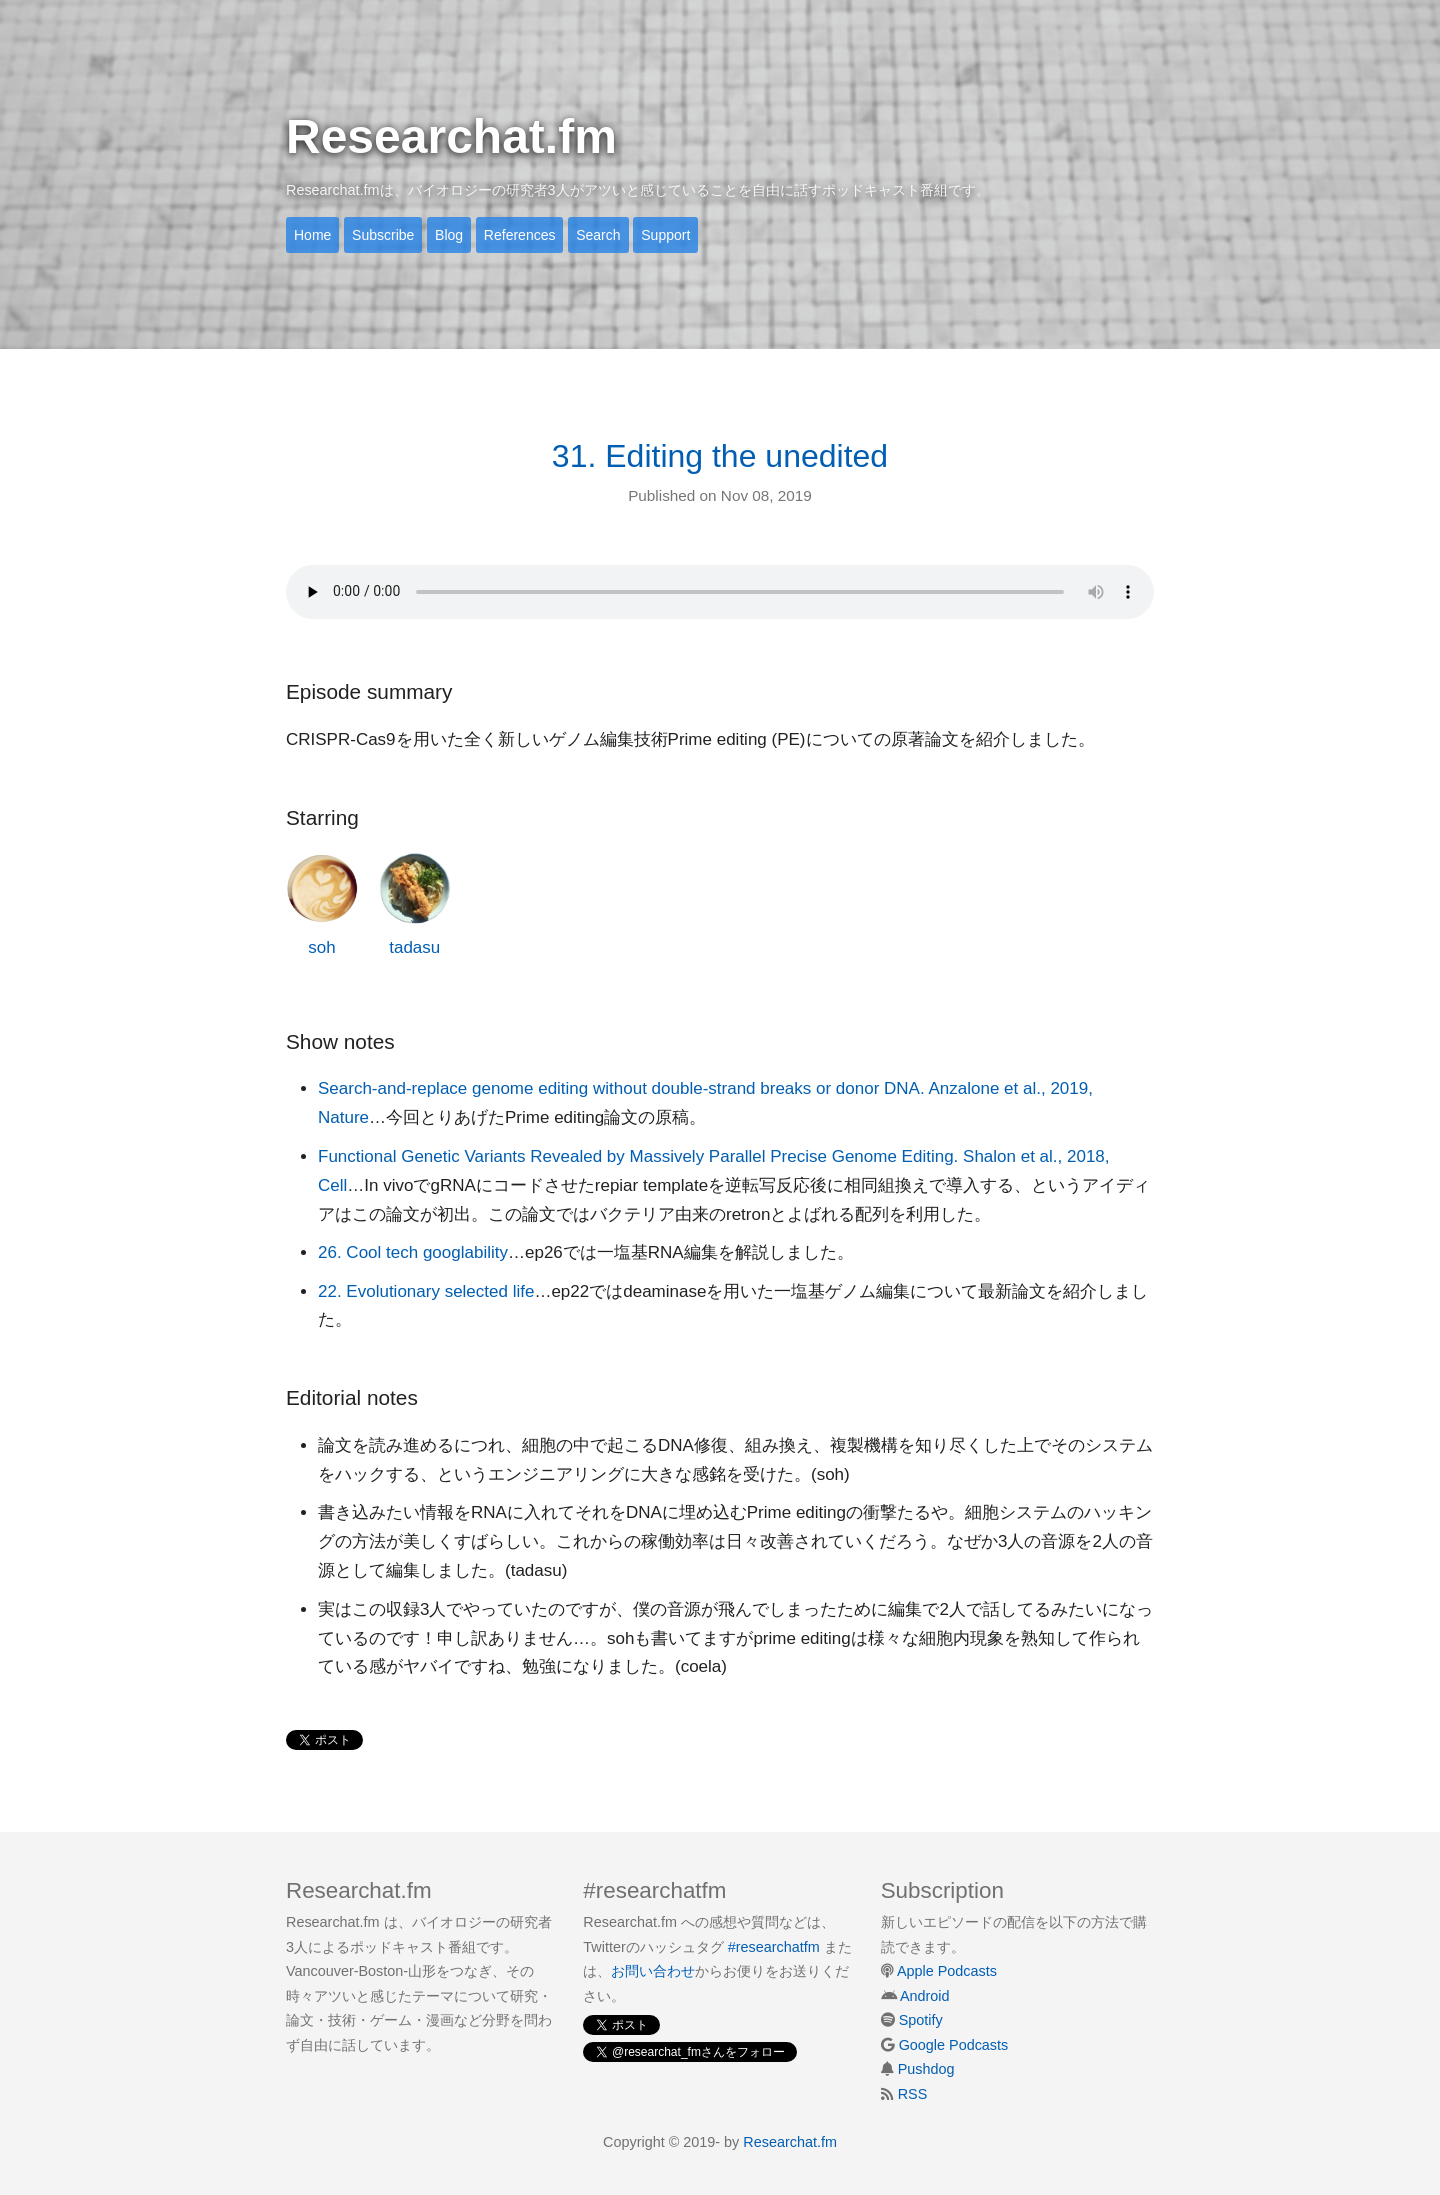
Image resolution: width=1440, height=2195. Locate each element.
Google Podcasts (954, 2045)
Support (665, 235)
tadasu (415, 904)
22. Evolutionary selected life (426, 1291)
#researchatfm (774, 1947)
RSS (913, 2094)
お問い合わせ (653, 1971)
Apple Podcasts (947, 1971)
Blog (449, 235)
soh (322, 904)
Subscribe (383, 235)
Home (312, 235)
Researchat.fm (451, 136)
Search (598, 235)
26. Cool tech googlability (413, 1252)
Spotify (921, 2020)
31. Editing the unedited (720, 456)
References (520, 235)
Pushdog (926, 2069)
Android (925, 1996)
